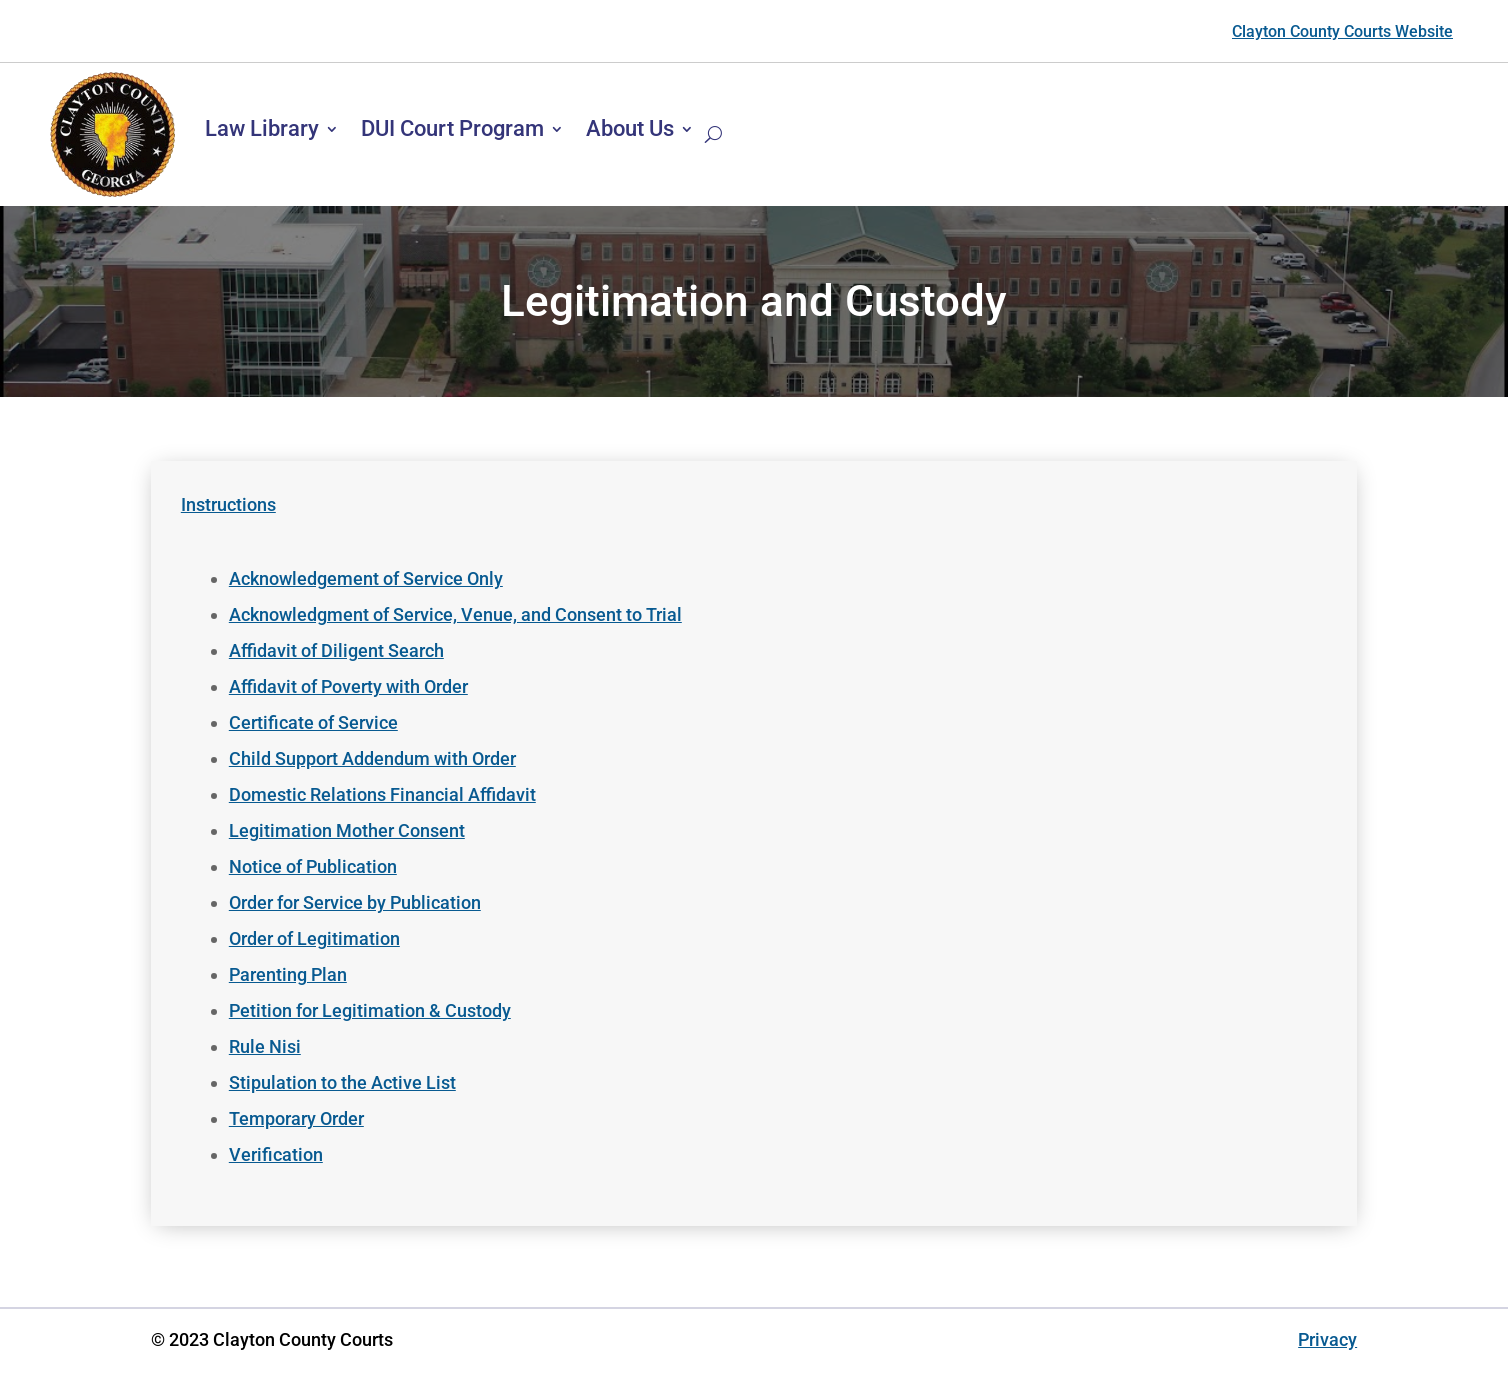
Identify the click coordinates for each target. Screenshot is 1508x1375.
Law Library (262, 128)
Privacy (1327, 1339)
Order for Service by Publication (355, 902)
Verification (276, 1154)
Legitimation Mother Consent (347, 830)
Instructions (228, 504)
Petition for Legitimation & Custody (370, 1010)
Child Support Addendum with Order (372, 758)
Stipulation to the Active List (342, 1082)
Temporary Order (296, 1118)
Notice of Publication (313, 866)
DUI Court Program (452, 128)
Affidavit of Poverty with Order (348, 686)
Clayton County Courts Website (1342, 31)
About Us (630, 128)
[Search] (713, 134)
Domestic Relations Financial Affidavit (382, 794)
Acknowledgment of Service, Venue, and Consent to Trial (455, 614)
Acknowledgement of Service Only (366, 578)
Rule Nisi (265, 1046)
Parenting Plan (288, 974)
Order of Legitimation (314, 938)
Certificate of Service (313, 722)
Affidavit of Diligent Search (336, 650)
